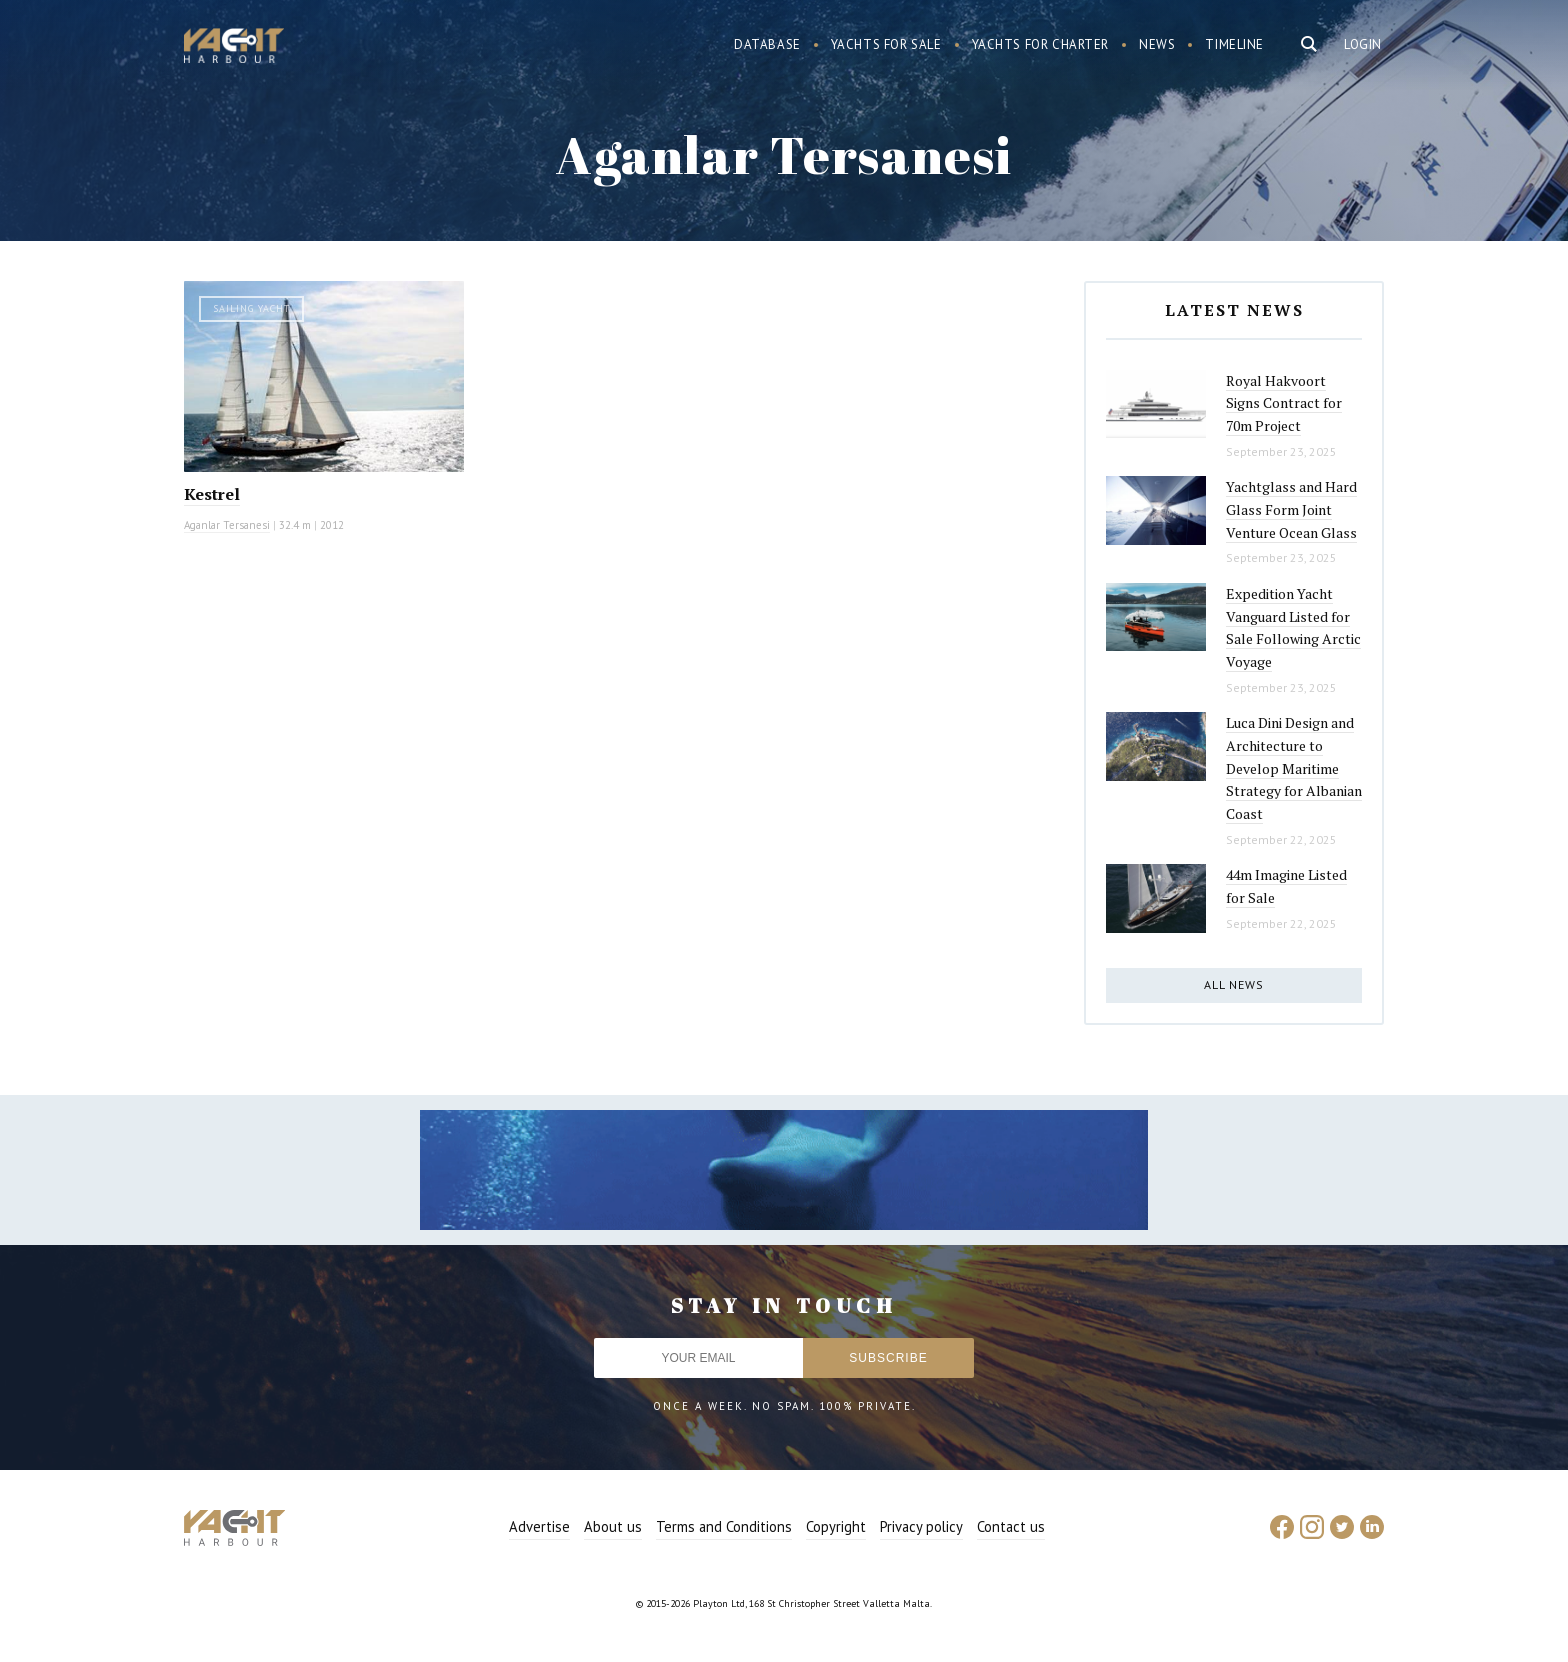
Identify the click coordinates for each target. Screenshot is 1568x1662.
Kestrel (212, 494)
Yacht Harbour (234, 48)
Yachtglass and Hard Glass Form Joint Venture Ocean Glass (1291, 509)
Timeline (1234, 44)
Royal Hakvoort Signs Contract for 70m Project (1284, 403)
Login (1363, 44)
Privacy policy (921, 1526)
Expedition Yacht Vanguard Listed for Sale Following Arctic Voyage (1293, 627)
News (1157, 44)
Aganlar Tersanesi (227, 525)
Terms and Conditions (724, 1526)
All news (1234, 984)
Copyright (836, 1526)
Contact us (1011, 1526)
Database (767, 44)
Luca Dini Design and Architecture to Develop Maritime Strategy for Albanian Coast (1294, 768)
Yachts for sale (886, 44)
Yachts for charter (1041, 44)
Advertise (539, 1526)
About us (613, 1526)
